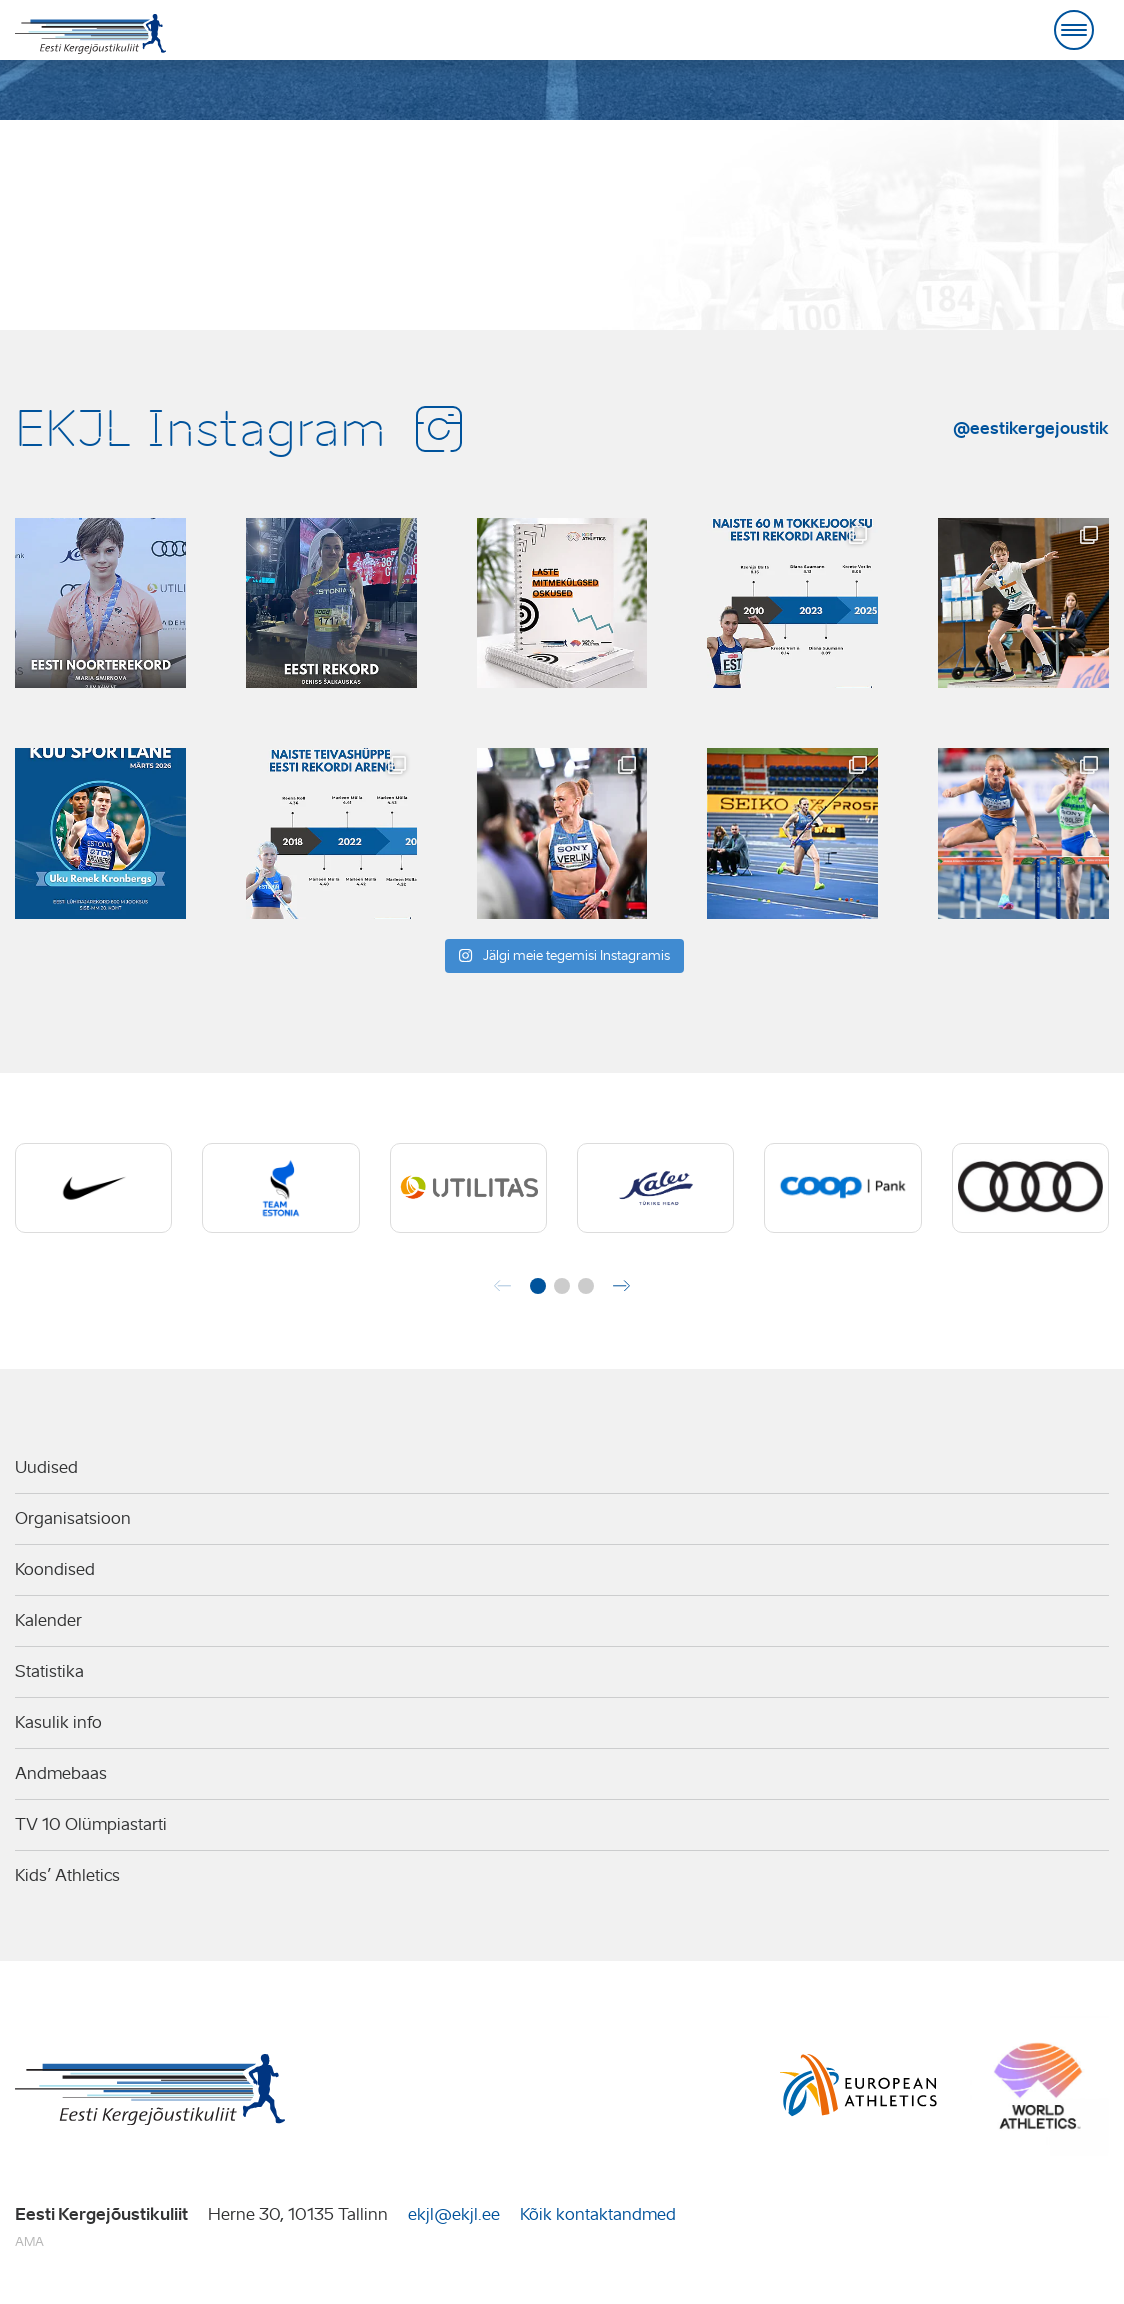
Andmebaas (61, 1773)
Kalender (48, 1620)
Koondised (55, 1569)
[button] (538, 1286)
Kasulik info (58, 1722)
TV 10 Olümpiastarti (91, 1824)
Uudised (46, 1467)
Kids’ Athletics (67, 1875)
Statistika (49, 1671)
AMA (29, 2241)
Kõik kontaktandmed (598, 2214)
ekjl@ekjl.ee (454, 2214)
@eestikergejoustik (1031, 428)
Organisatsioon (73, 1518)
